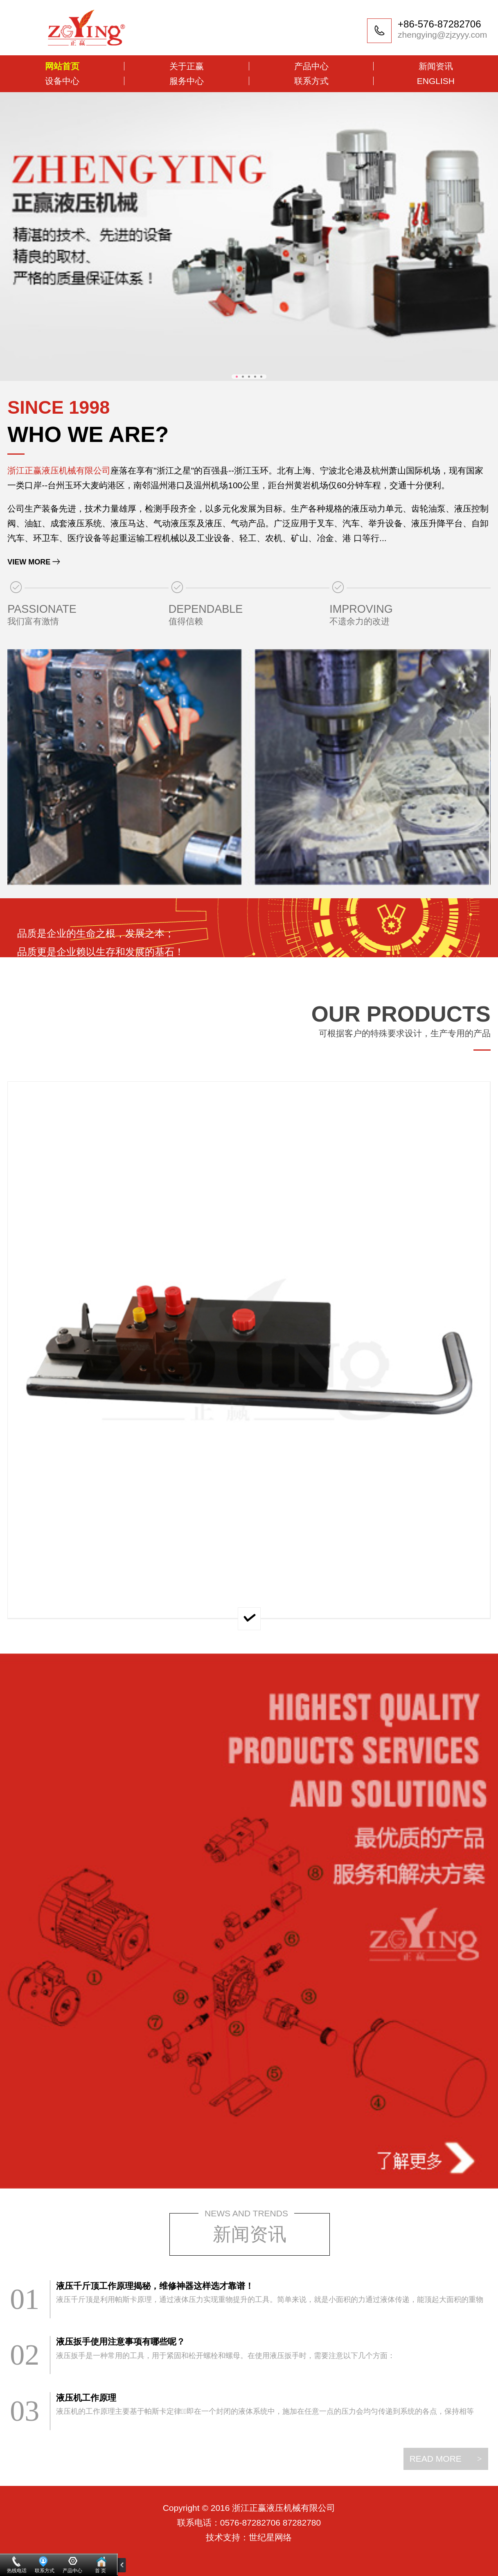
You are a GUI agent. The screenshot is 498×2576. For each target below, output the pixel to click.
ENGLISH (436, 81)
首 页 (100, 2571)
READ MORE (446, 2459)
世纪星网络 (270, 2537)
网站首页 (62, 66)
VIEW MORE (28, 562)
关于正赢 (186, 66)
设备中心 (62, 81)
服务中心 (186, 81)
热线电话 (17, 2571)
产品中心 (311, 66)
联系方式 (311, 81)
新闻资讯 (436, 66)
